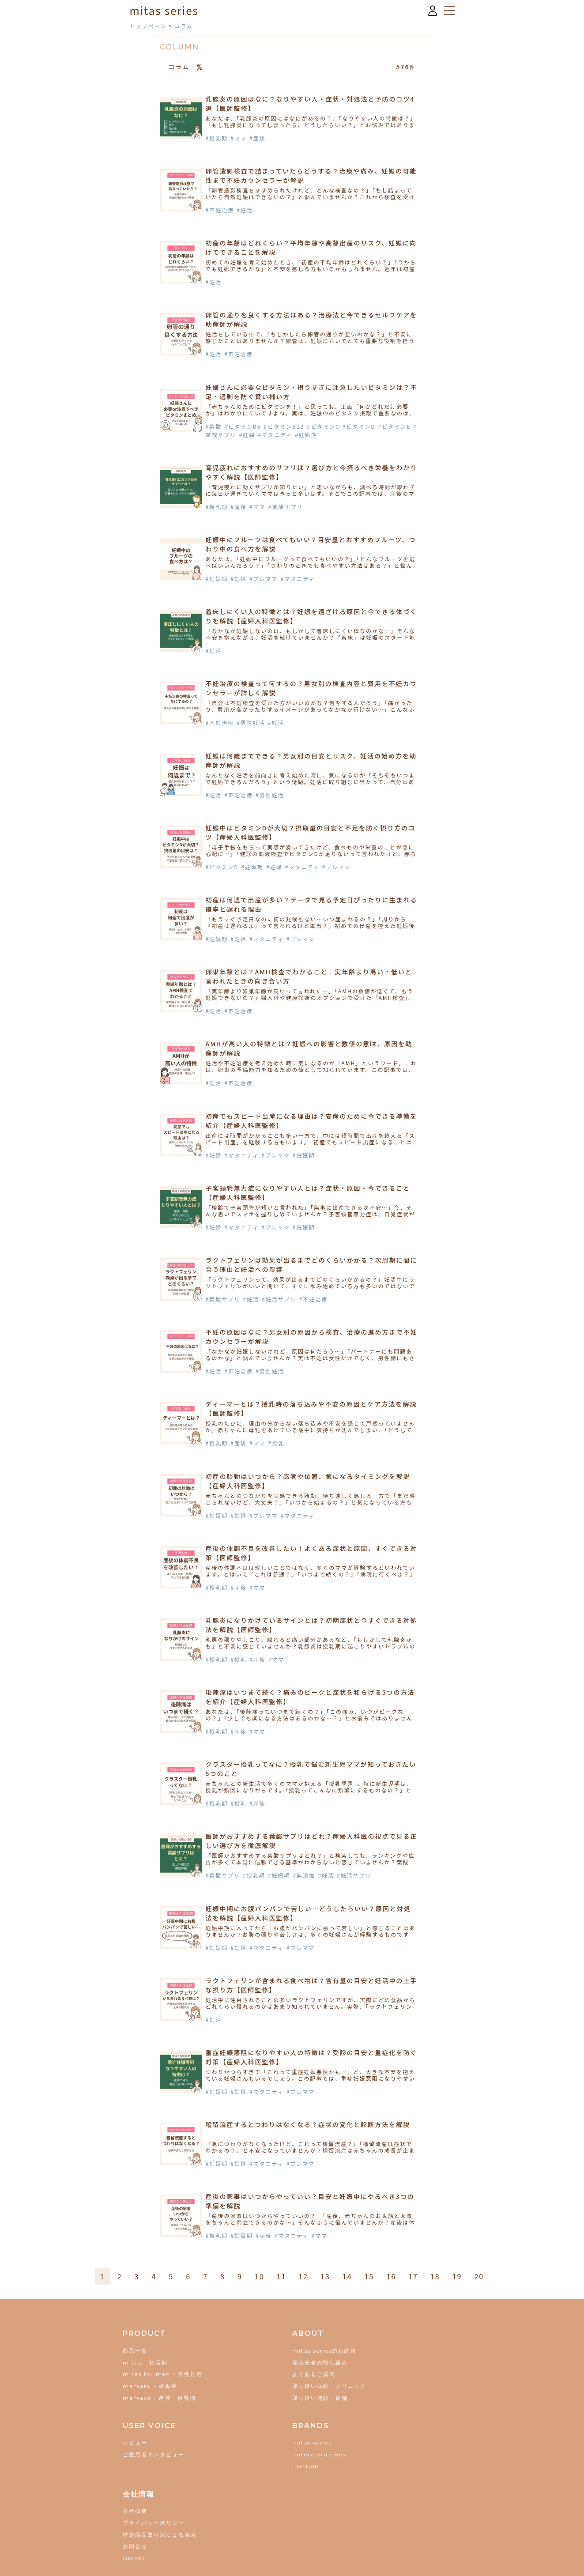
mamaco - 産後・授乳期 (159, 2398)
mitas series (312, 2442)
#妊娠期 (306, 434)
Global (134, 2558)
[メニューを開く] (449, 10)
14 (347, 2276)
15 (369, 2276)
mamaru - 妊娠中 (150, 2386)
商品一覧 (135, 2350)
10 (259, 2276)
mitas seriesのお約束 (324, 2350)
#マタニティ (275, 434)
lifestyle (305, 2466)
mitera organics (319, 2454)
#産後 (257, 138)
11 (281, 2276)
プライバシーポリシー (154, 2522)
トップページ (148, 26)
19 (457, 2276)
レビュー (135, 2442)
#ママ (238, 138)
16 (391, 2276)
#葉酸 (214, 426)
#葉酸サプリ (285, 506)
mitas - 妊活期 (145, 2362)
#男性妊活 (251, 722)
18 (435, 2276)
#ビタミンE (394, 426)
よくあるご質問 (313, 2374)
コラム (183, 26)
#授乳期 (217, 138)
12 (303, 2276)
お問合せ (135, 2546)
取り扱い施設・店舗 (320, 2398)
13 (325, 2276)
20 (479, 2276)
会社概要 (135, 2511)
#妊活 (245, 210)
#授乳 (276, 1443)
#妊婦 (247, 434)
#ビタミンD (359, 426)
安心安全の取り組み (320, 2362)
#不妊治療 (220, 210)
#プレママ (263, 578)
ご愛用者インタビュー (154, 2454)
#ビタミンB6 (242, 426)
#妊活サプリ (279, 1299)
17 (413, 2276)
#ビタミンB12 (284, 426)
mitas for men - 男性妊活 (163, 2374)
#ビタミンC (323, 426)
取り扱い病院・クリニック (329, 2386)
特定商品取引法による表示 (160, 2534)
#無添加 (304, 1875)
